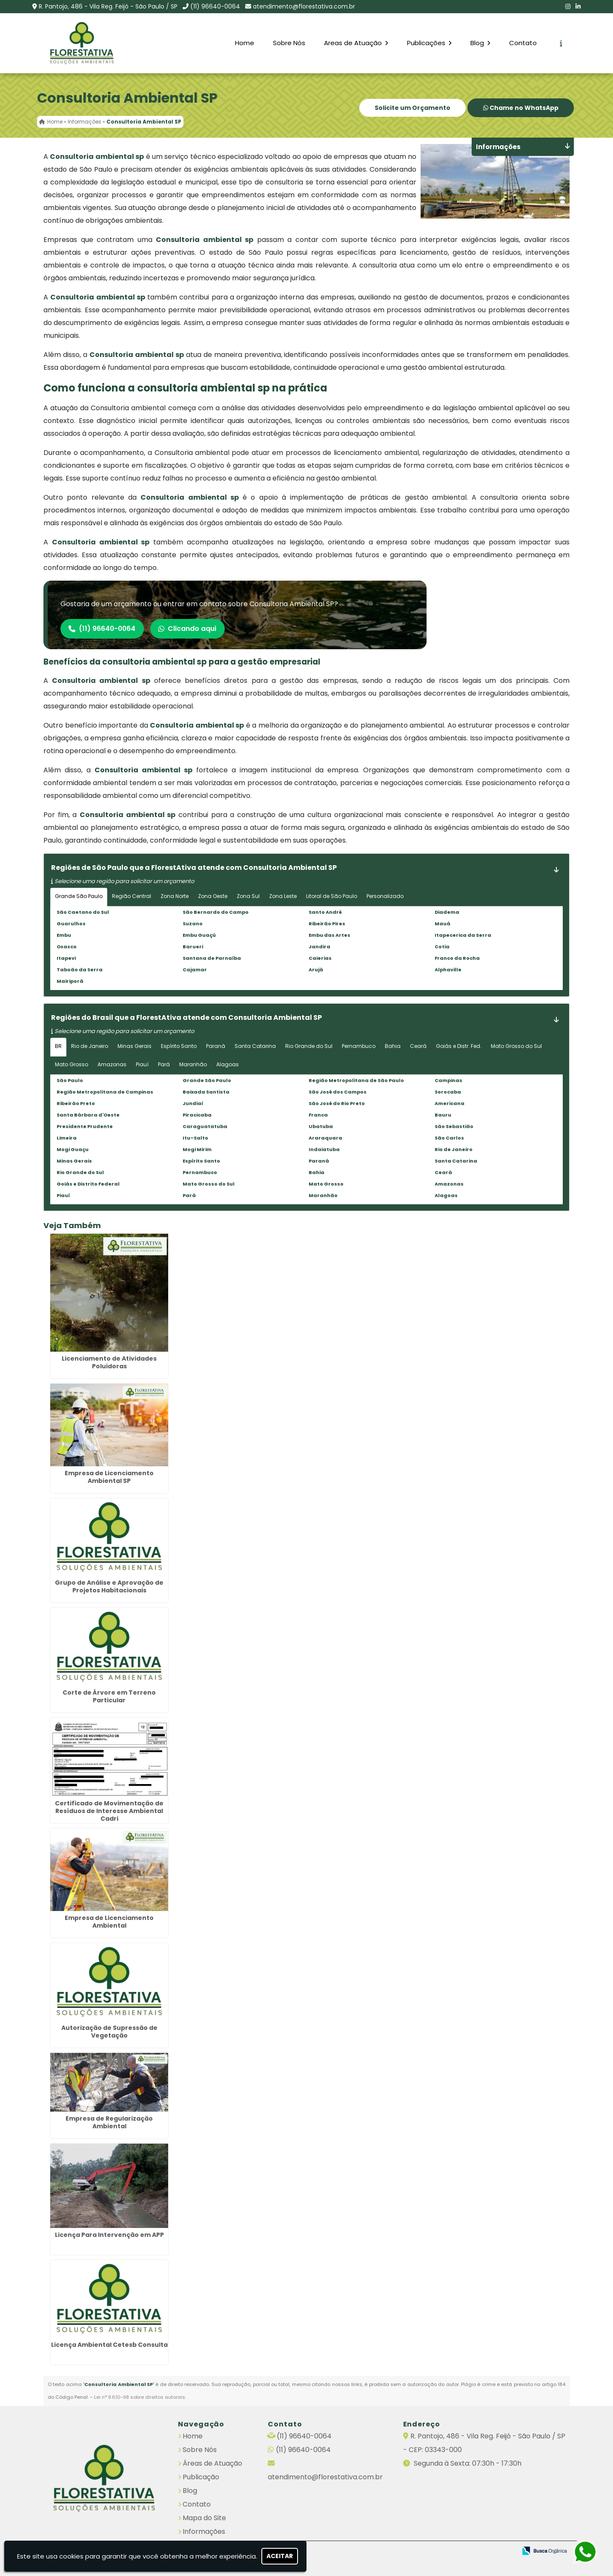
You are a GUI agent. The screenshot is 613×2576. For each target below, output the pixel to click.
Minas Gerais (134, 1046)
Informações (204, 2531)
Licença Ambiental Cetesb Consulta (109, 2344)
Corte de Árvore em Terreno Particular (109, 1697)
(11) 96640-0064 (215, 6)
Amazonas (111, 1064)
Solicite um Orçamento (412, 108)
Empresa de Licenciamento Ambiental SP (109, 1477)
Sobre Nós (289, 42)
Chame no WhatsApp (521, 108)
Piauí (142, 1064)
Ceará (418, 1046)
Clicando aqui (190, 629)
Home (244, 42)
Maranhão (193, 1064)
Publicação (201, 2476)
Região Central (131, 896)
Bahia (393, 1046)
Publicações (429, 42)
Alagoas (227, 1064)
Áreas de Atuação (212, 2463)
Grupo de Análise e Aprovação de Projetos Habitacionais (109, 1587)
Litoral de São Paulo (331, 896)
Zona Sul (248, 896)
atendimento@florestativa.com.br (304, 6)
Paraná (215, 1046)
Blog (480, 42)
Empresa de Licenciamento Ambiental (109, 1922)
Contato (523, 42)
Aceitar (279, 2556)
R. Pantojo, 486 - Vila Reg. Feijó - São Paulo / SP (108, 6)
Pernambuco (358, 1046)
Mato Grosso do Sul (516, 1046)
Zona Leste (283, 896)
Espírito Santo (179, 1046)
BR (58, 1046)
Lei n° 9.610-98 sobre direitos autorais (139, 2397)
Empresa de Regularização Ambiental (109, 2123)
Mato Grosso (71, 1064)
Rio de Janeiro (89, 1046)
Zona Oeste (212, 896)
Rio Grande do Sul (308, 1046)
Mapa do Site (204, 2517)
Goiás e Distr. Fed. (458, 1046)
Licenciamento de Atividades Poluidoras (109, 1362)
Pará (164, 1064)
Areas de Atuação (356, 42)
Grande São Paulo (79, 896)
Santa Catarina (255, 1046)
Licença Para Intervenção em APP (109, 2235)
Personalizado (385, 896)
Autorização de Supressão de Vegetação (109, 2031)
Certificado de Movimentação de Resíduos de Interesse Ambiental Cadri (109, 1811)
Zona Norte (174, 896)
